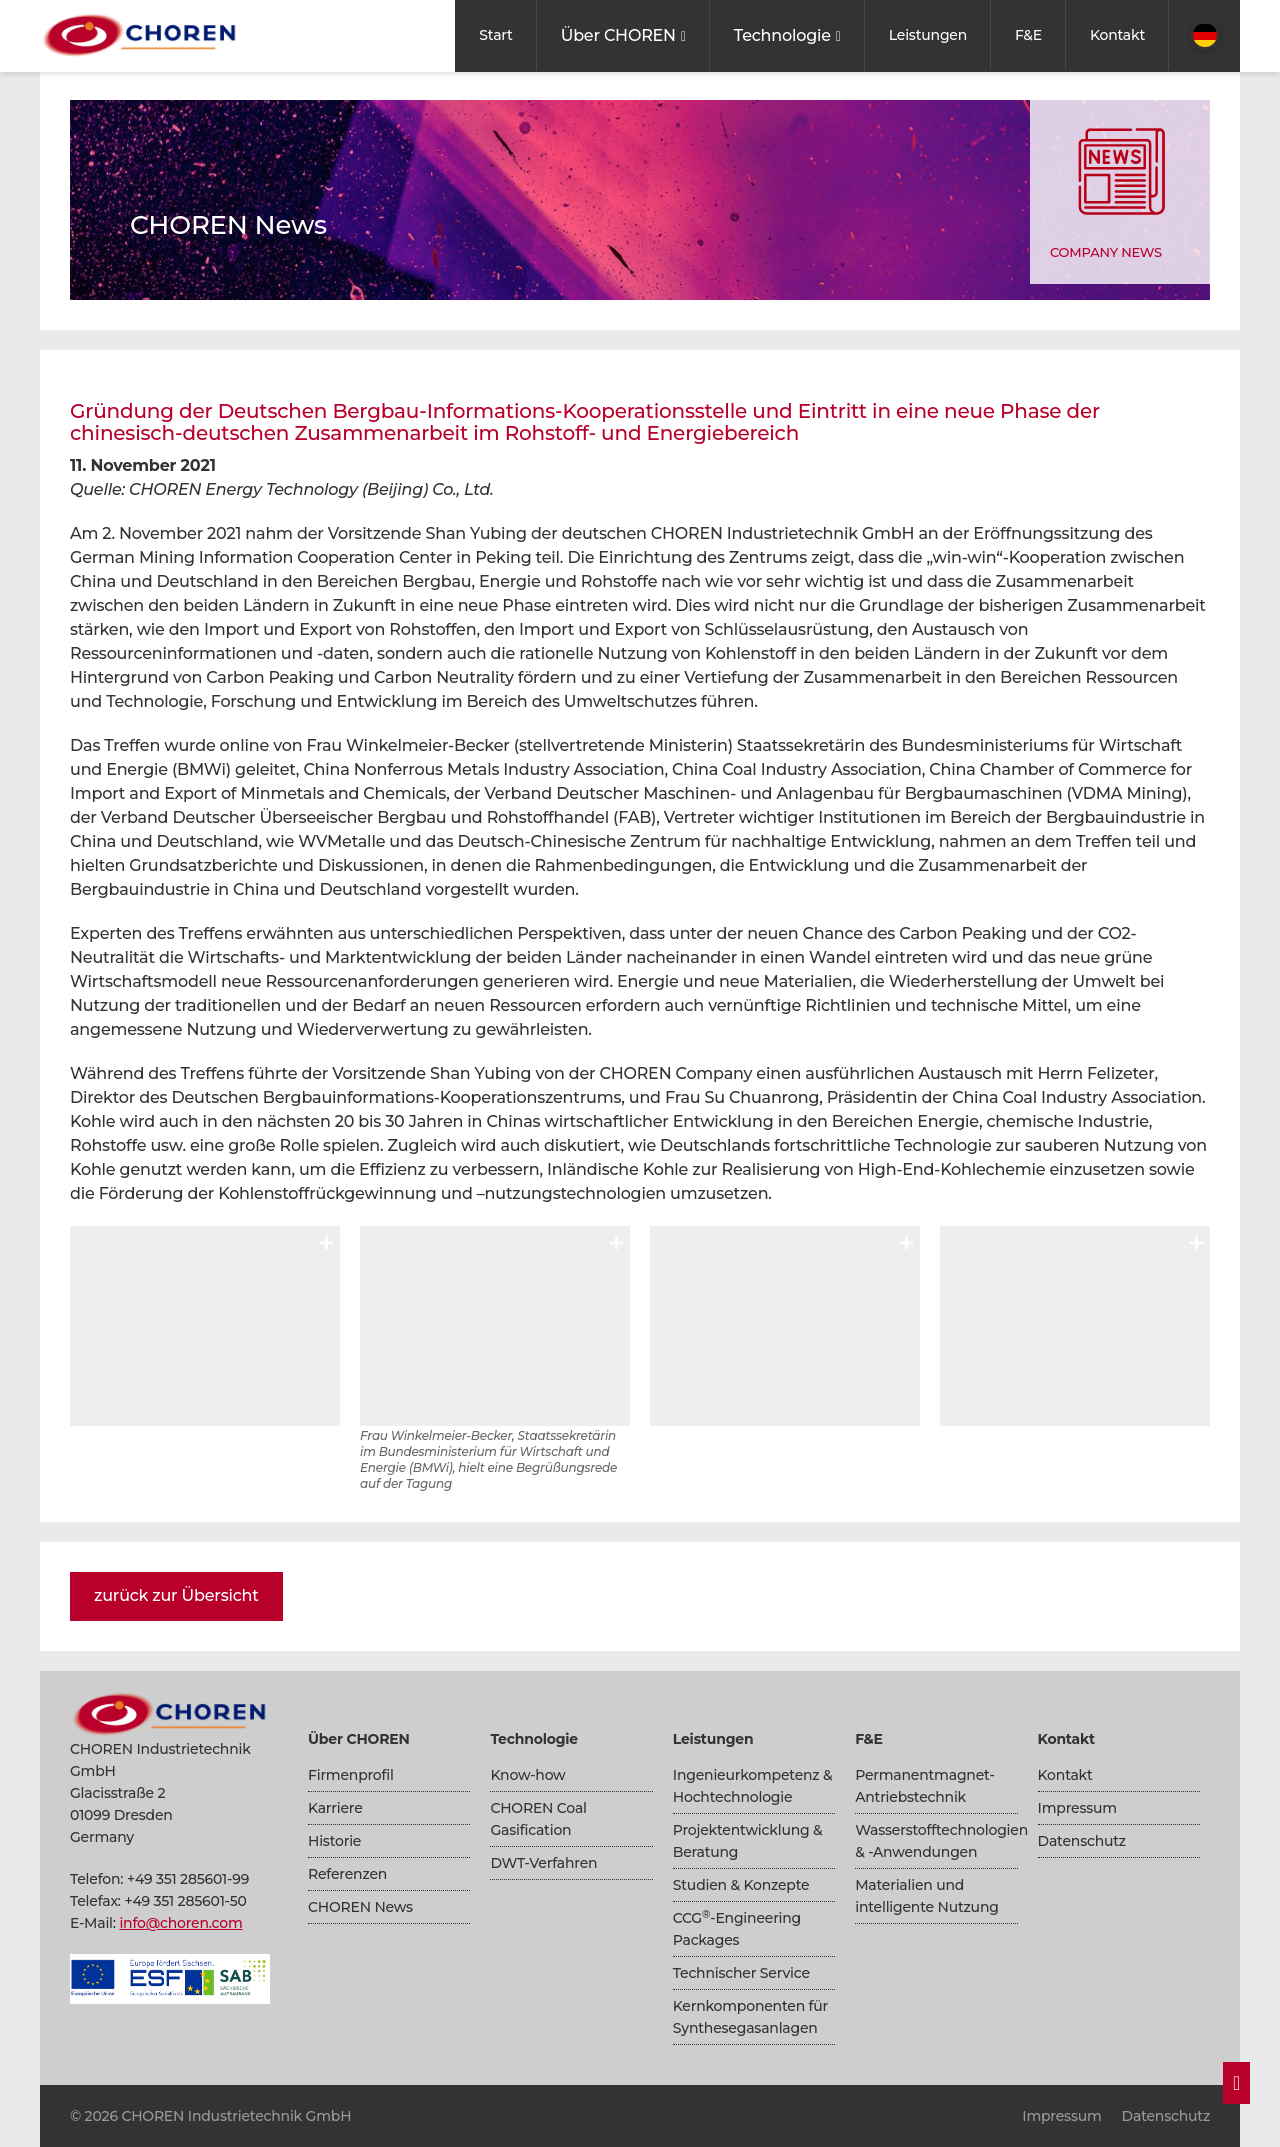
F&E (1028, 35)
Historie (334, 1841)
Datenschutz (1082, 1841)
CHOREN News (360, 1907)
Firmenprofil (351, 1775)
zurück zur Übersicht (176, 1595)
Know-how (527, 1775)
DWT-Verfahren (543, 1863)
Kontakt (1117, 35)
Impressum (1077, 1808)
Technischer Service (741, 1973)
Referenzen (347, 1874)
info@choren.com (180, 1923)
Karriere (335, 1808)
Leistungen (928, 35)
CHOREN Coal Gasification (538, 1819)
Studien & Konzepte (741, 1885)
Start (495, 35)
